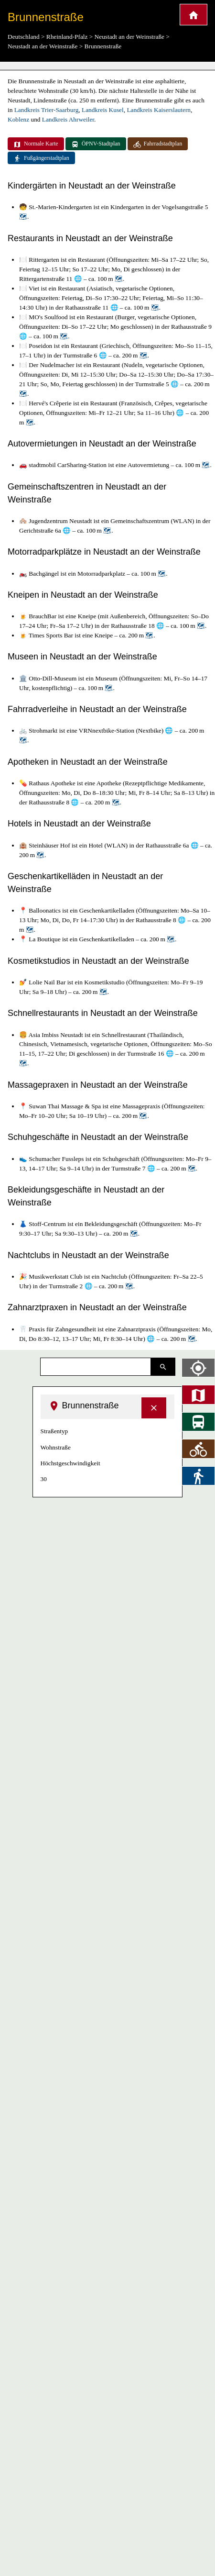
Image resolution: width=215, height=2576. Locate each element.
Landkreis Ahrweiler (68, 119)
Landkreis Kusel (103, 109)
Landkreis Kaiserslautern (159, 109)
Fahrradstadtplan (158, 144)
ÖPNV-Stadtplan (95, 144)
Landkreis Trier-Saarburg (46, 109)
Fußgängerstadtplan (41, 158)
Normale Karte (35, 144)
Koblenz (18, 119)
